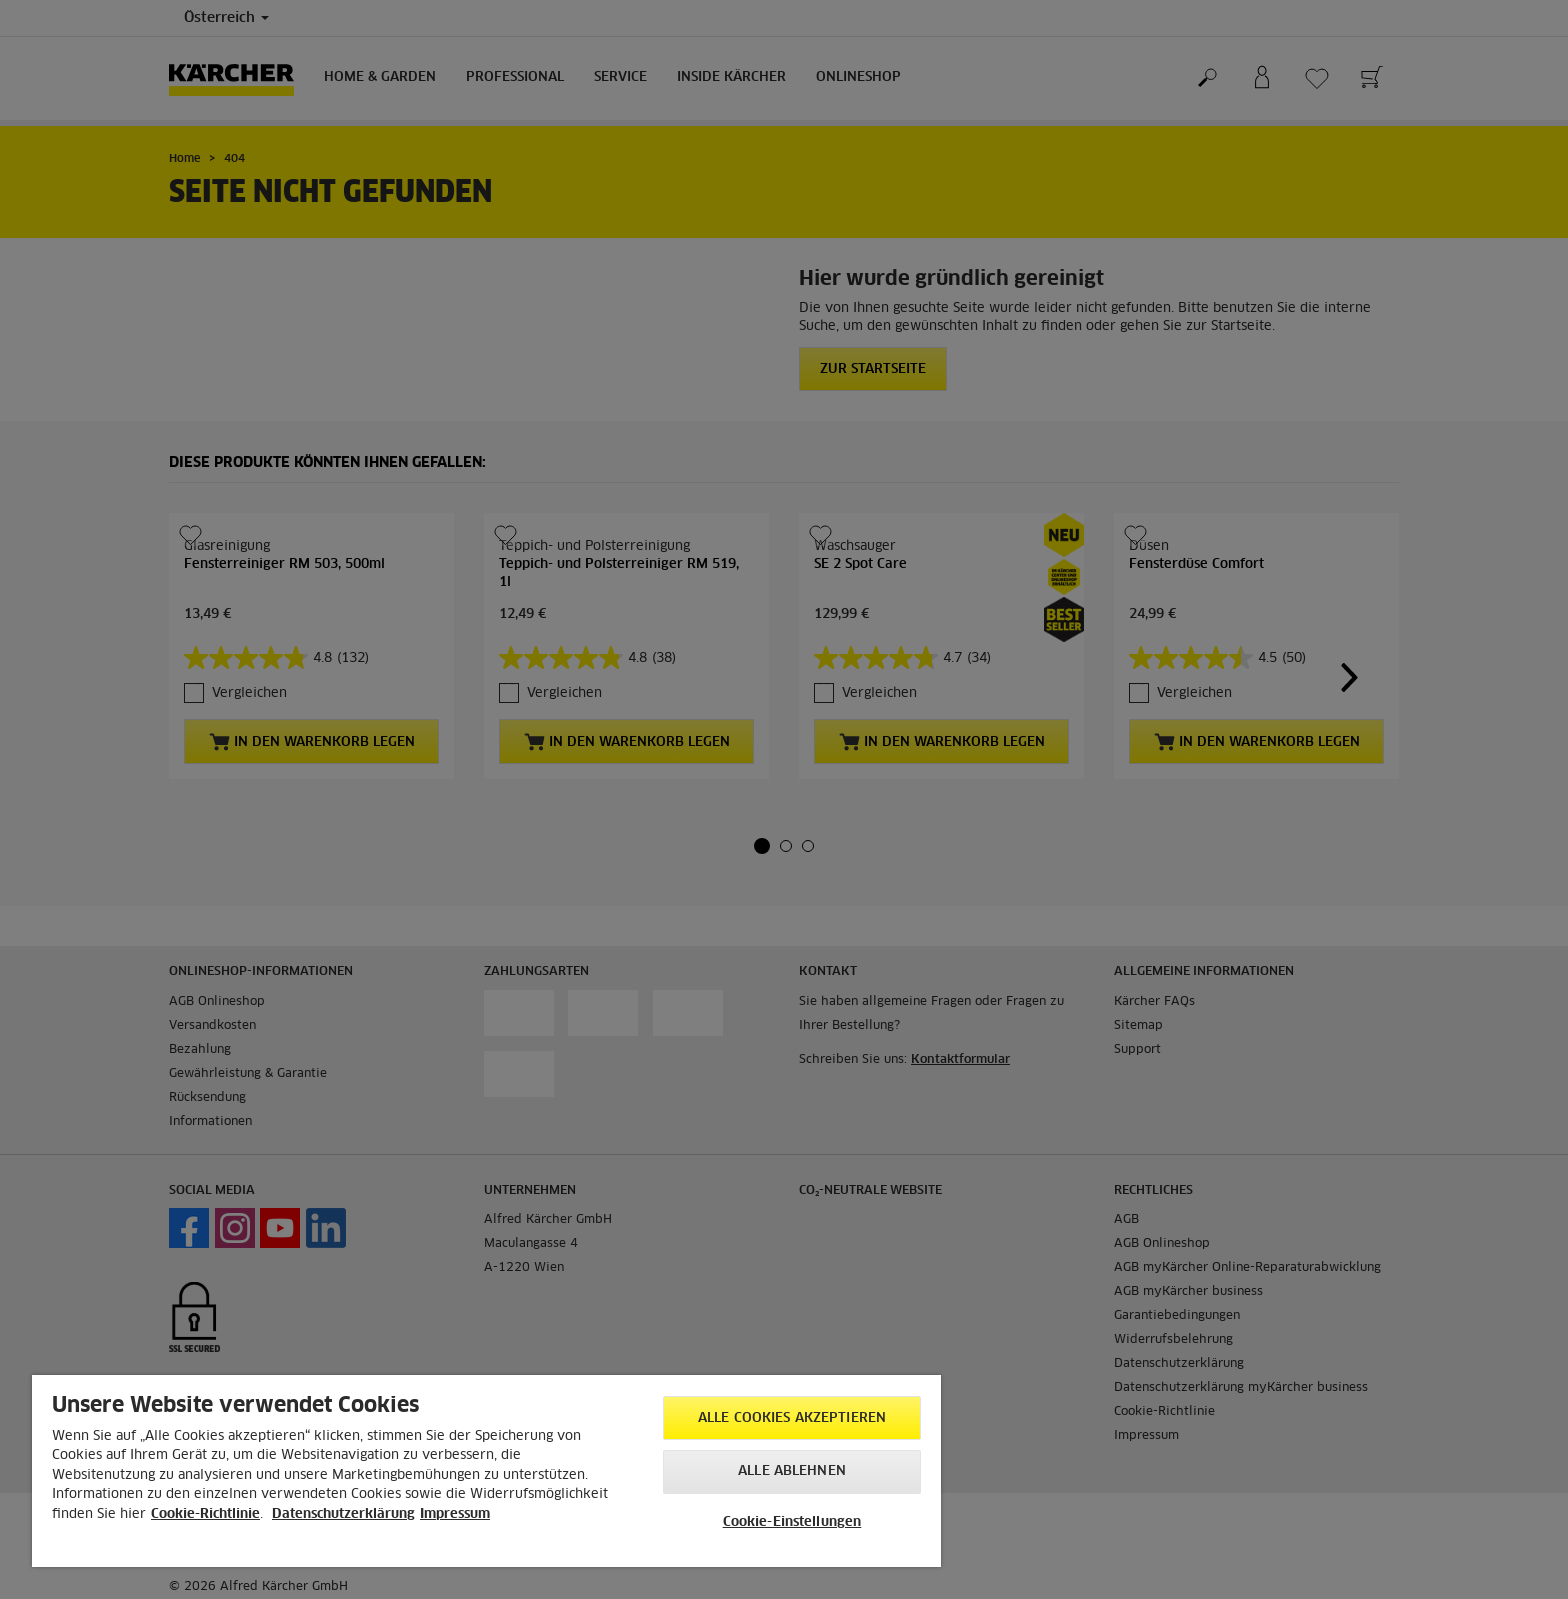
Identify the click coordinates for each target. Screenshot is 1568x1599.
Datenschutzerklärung (343, 1514)
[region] (486, 1471)
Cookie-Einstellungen (792, 1522)
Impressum (455, 1514)
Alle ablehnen (792, 1471)
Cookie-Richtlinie (205, 1514)
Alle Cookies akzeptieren (792, 1418)
